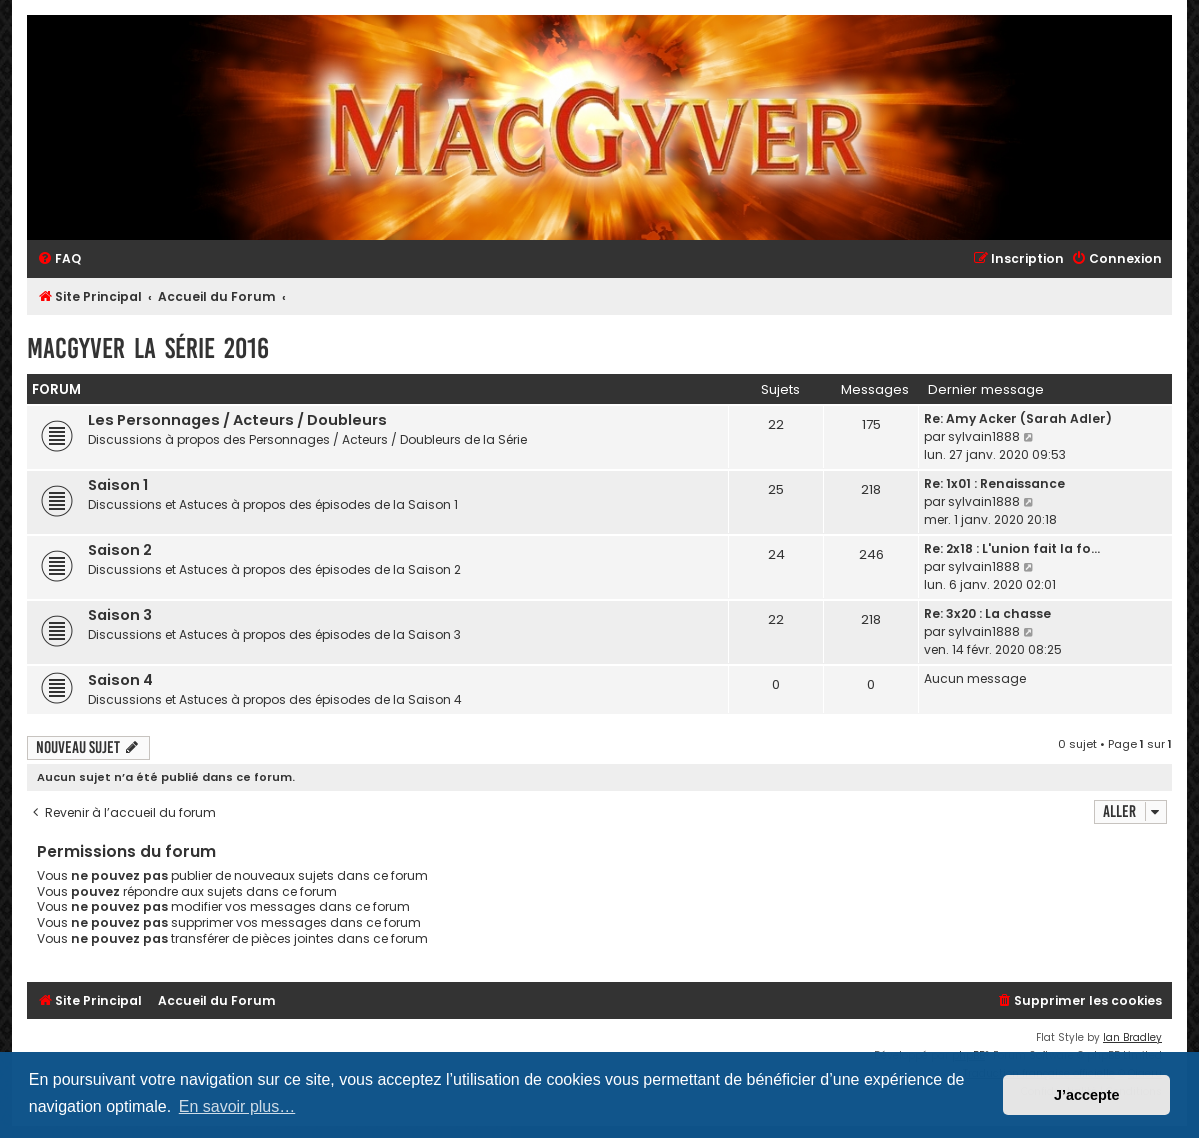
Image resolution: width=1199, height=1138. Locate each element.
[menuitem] (59, 259)
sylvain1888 (984, 436)
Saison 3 (120, 615)
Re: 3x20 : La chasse (987, 613)
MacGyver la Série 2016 (148, 348)
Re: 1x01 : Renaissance (994, 483)
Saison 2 (120, 550)
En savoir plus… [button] (237, 1106)
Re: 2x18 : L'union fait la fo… (1012, 548)
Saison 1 (118, 485)
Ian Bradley (1132, 1037)
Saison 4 (120, 680)
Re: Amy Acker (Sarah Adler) (1018, 418)
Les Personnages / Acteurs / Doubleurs (237, 420)
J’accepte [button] (1087, 1095)
